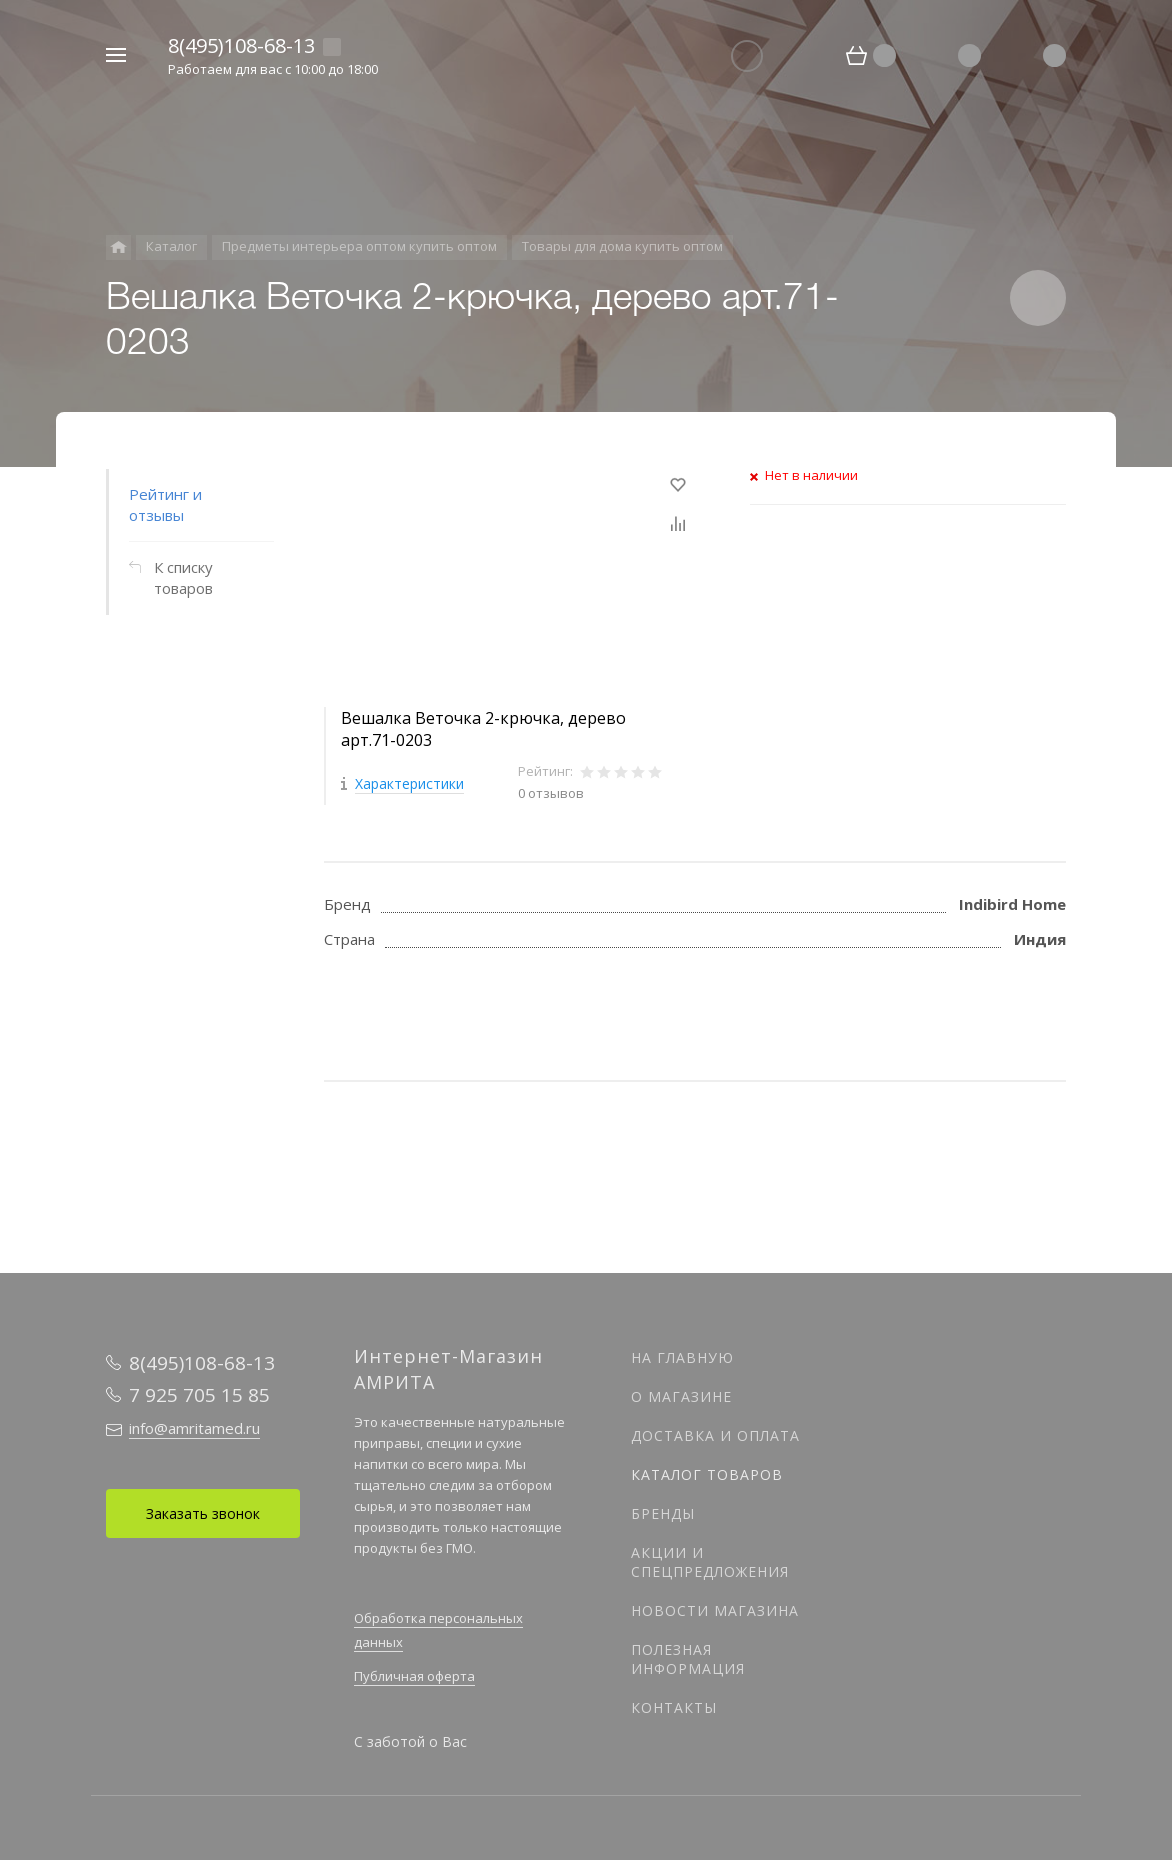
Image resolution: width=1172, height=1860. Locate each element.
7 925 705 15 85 (199, 1395)
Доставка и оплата (715, 1435)
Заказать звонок (203, 1513)
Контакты (674, 1707)
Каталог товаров (707, 1474)
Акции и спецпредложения (710, 1562)
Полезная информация (688, 1659)
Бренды (663, 1513)
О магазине (681, 1396)
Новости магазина (715, 1610)
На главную (682, 1357)
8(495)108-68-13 (241, 45)
